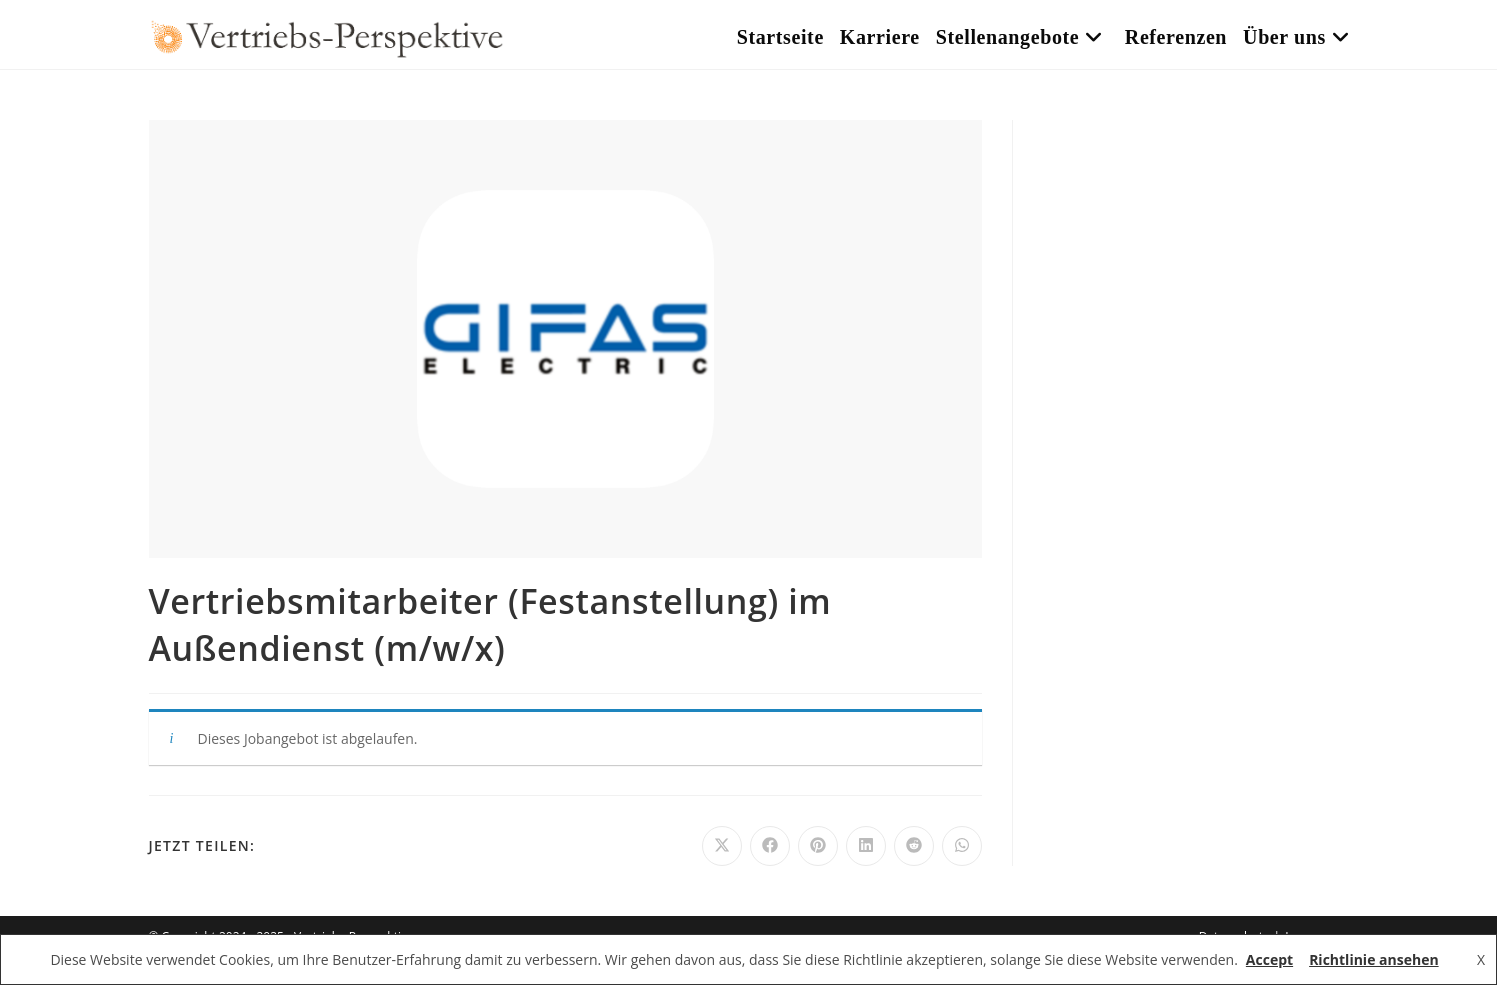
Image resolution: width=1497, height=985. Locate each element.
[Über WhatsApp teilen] (962, 846)
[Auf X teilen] (722, 846)
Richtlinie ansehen (1373, 959)
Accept (1269, 959)
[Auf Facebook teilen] (770, 846)
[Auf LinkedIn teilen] (866, 846)
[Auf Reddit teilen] (914, 846)
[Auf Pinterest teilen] (818, 846)
